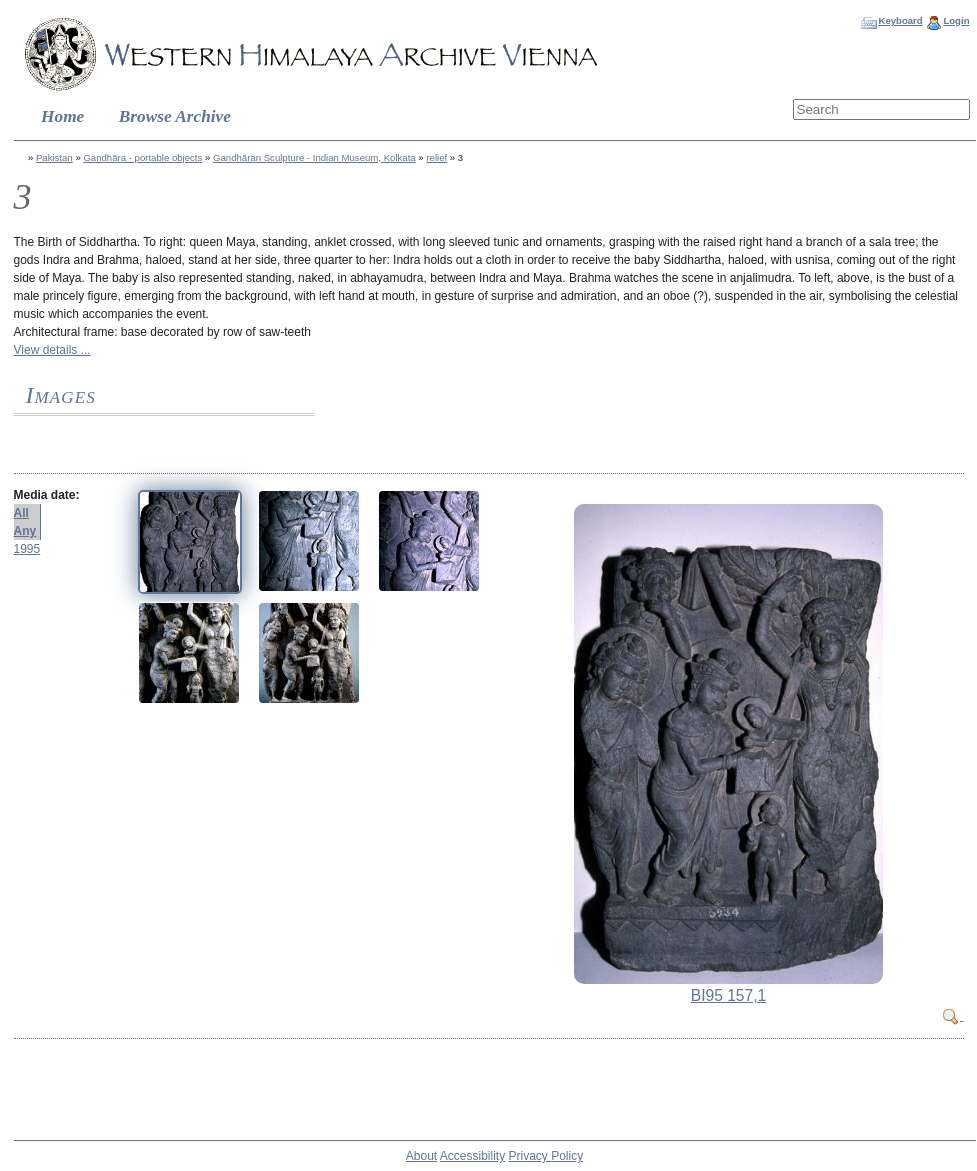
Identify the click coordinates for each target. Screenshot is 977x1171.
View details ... (52, 350)
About (421, 1156)
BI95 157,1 (728, 995)
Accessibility (472, 1156)
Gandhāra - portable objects (142, 157)
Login (956, 20)
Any (25, 531)
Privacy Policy (546, 1156)
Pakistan (54, 157)
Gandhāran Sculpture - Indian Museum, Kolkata (314, 157)
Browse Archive (175, 116)
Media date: (47, 495)
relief (436, 157)
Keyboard (900, 20)
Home (62, 116)
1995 (27, 549)
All (21, 513)
